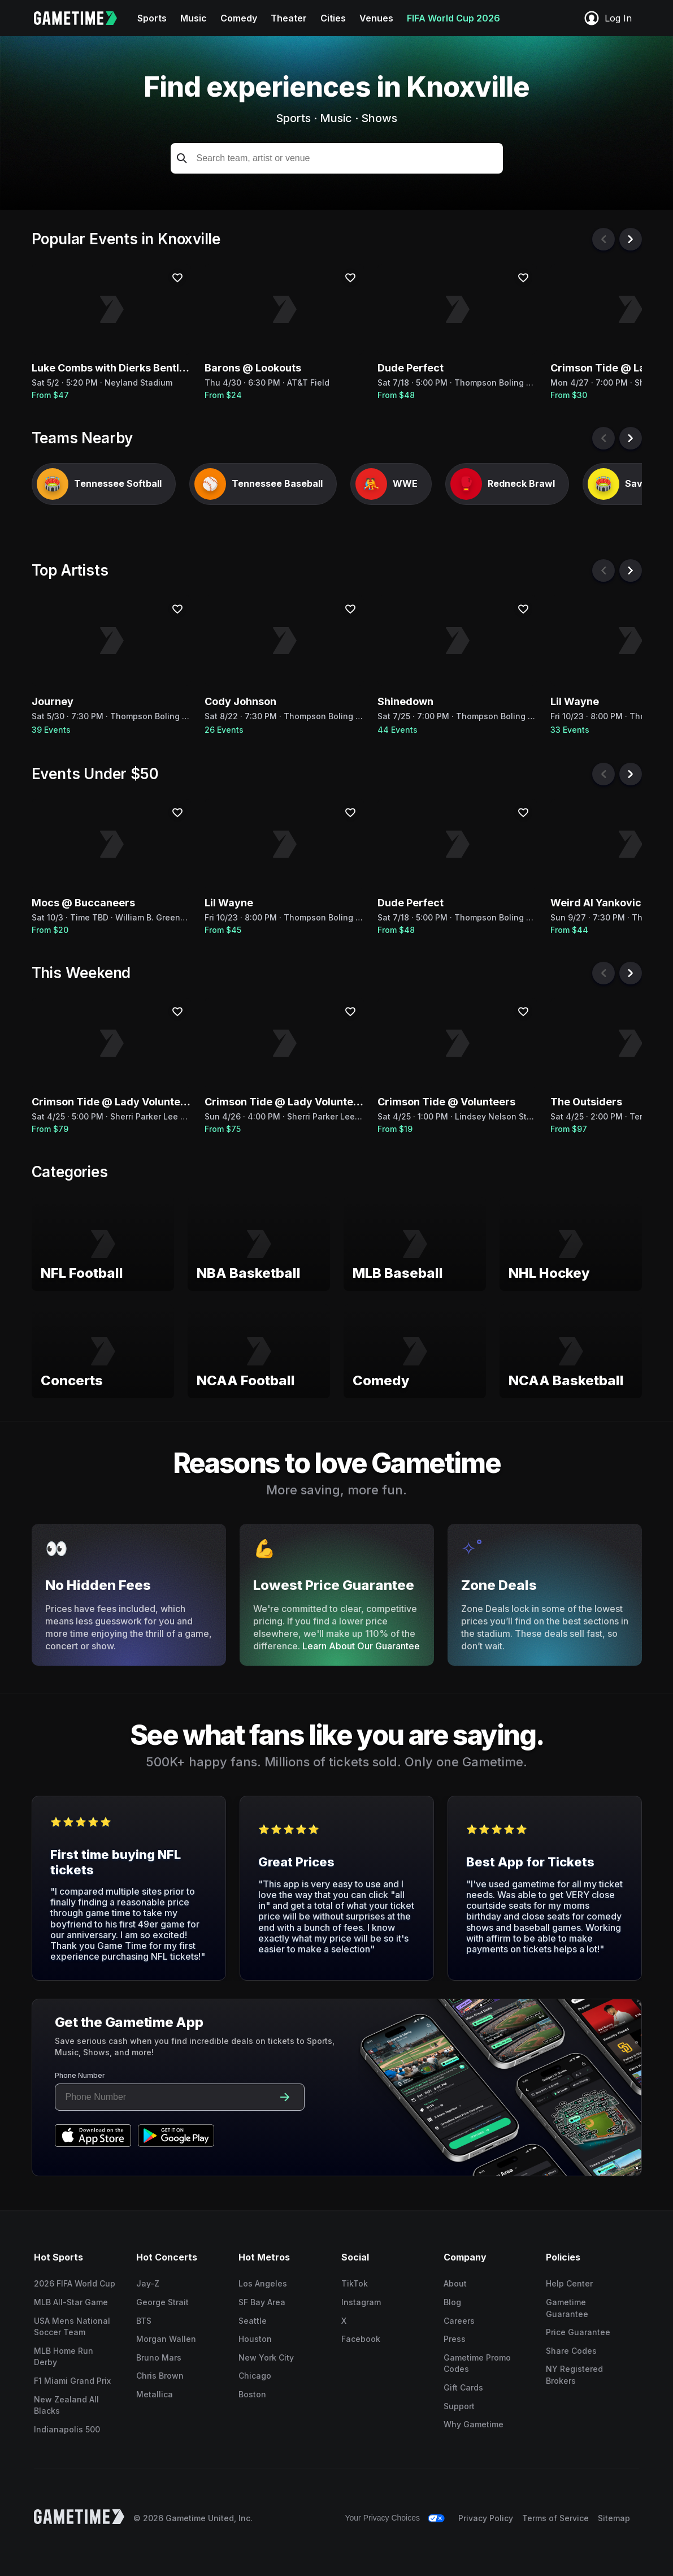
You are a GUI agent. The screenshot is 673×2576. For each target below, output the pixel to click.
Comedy (238, 18)
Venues (376, 18)
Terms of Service (555, 2518)
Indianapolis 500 (67, 2429)
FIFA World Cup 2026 (453, 18)
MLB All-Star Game (71, 2302)
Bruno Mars (158, 2357)
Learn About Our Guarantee (361, 1646)
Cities (333, 18)
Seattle (252, 2321)
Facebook (360, 2339)
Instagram (361, 2302)
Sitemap (614, 2518)
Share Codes (571, 2350)
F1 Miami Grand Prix (72, 2380)
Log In (607, 18)
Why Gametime (473, 2424)
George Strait (162, 2302)
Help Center (569, 2283)
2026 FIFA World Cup (74, 2283)
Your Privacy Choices (382, 2517)
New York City (266, 2357)
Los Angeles (262, 2283)
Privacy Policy (485, 2518)
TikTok (354, 2283)
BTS (143, 2321)
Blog (452, 2302)
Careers (459, 2321)
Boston (252, 2394)
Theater (289, 18)
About (455, 2283)
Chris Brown (160, 2375)
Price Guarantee (578, 2332)
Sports (152, 18)
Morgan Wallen (166, 2339)
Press (455, 2339)
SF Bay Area (261, 2302)
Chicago (254, 2375)
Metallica (154, 2394)
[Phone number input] (165, 2097)
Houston (255, 2339)
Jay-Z (147, 2283)
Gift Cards (463, 2387)
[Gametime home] (82, 18)
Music (193, 18)
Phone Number (80, 2075)
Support (459, 2406)
